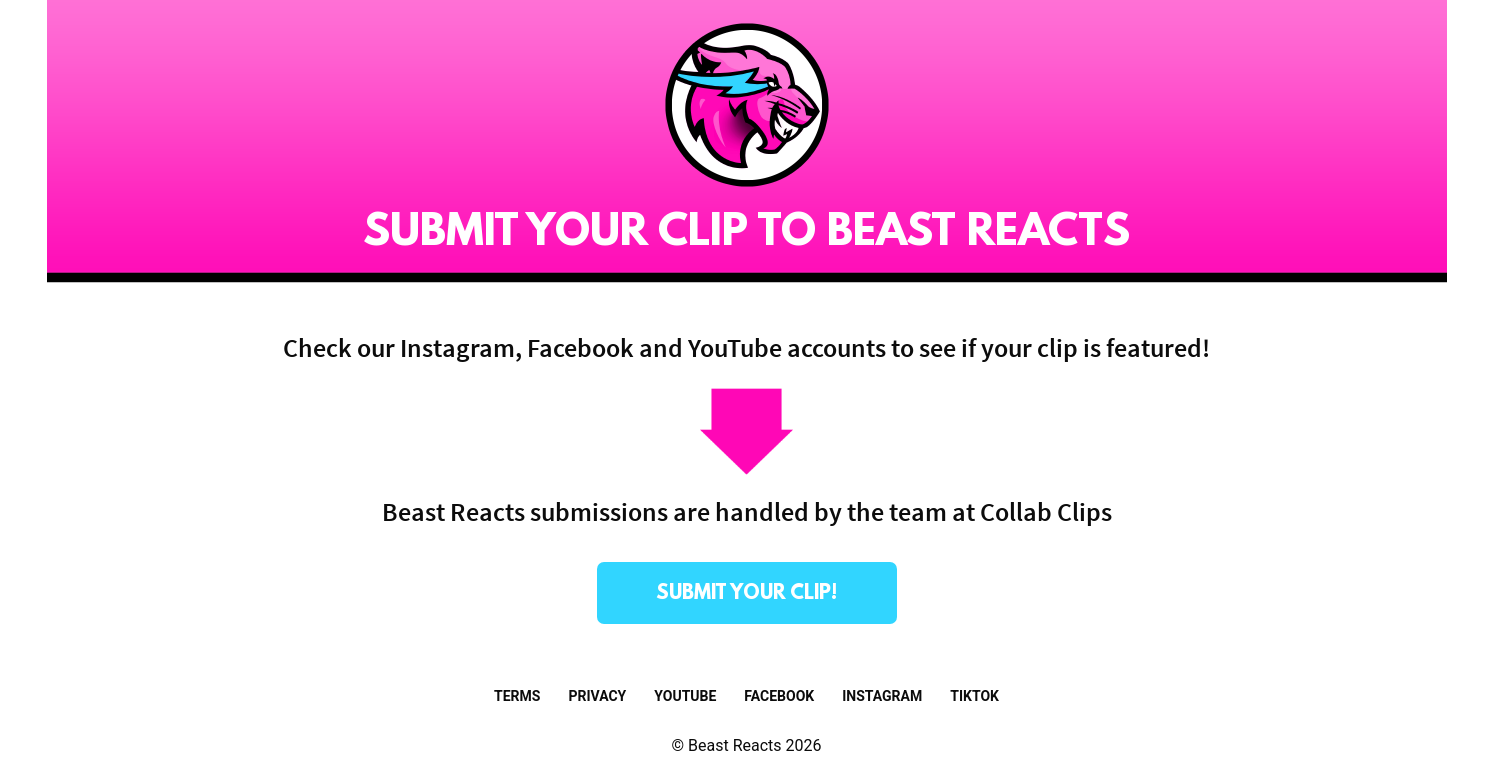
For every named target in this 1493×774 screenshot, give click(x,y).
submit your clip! (746, 594)
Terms (517, 696)
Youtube (685, 696)
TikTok (974, 696)
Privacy (597, 696)
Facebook (779, 696)
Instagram (882, 696)
